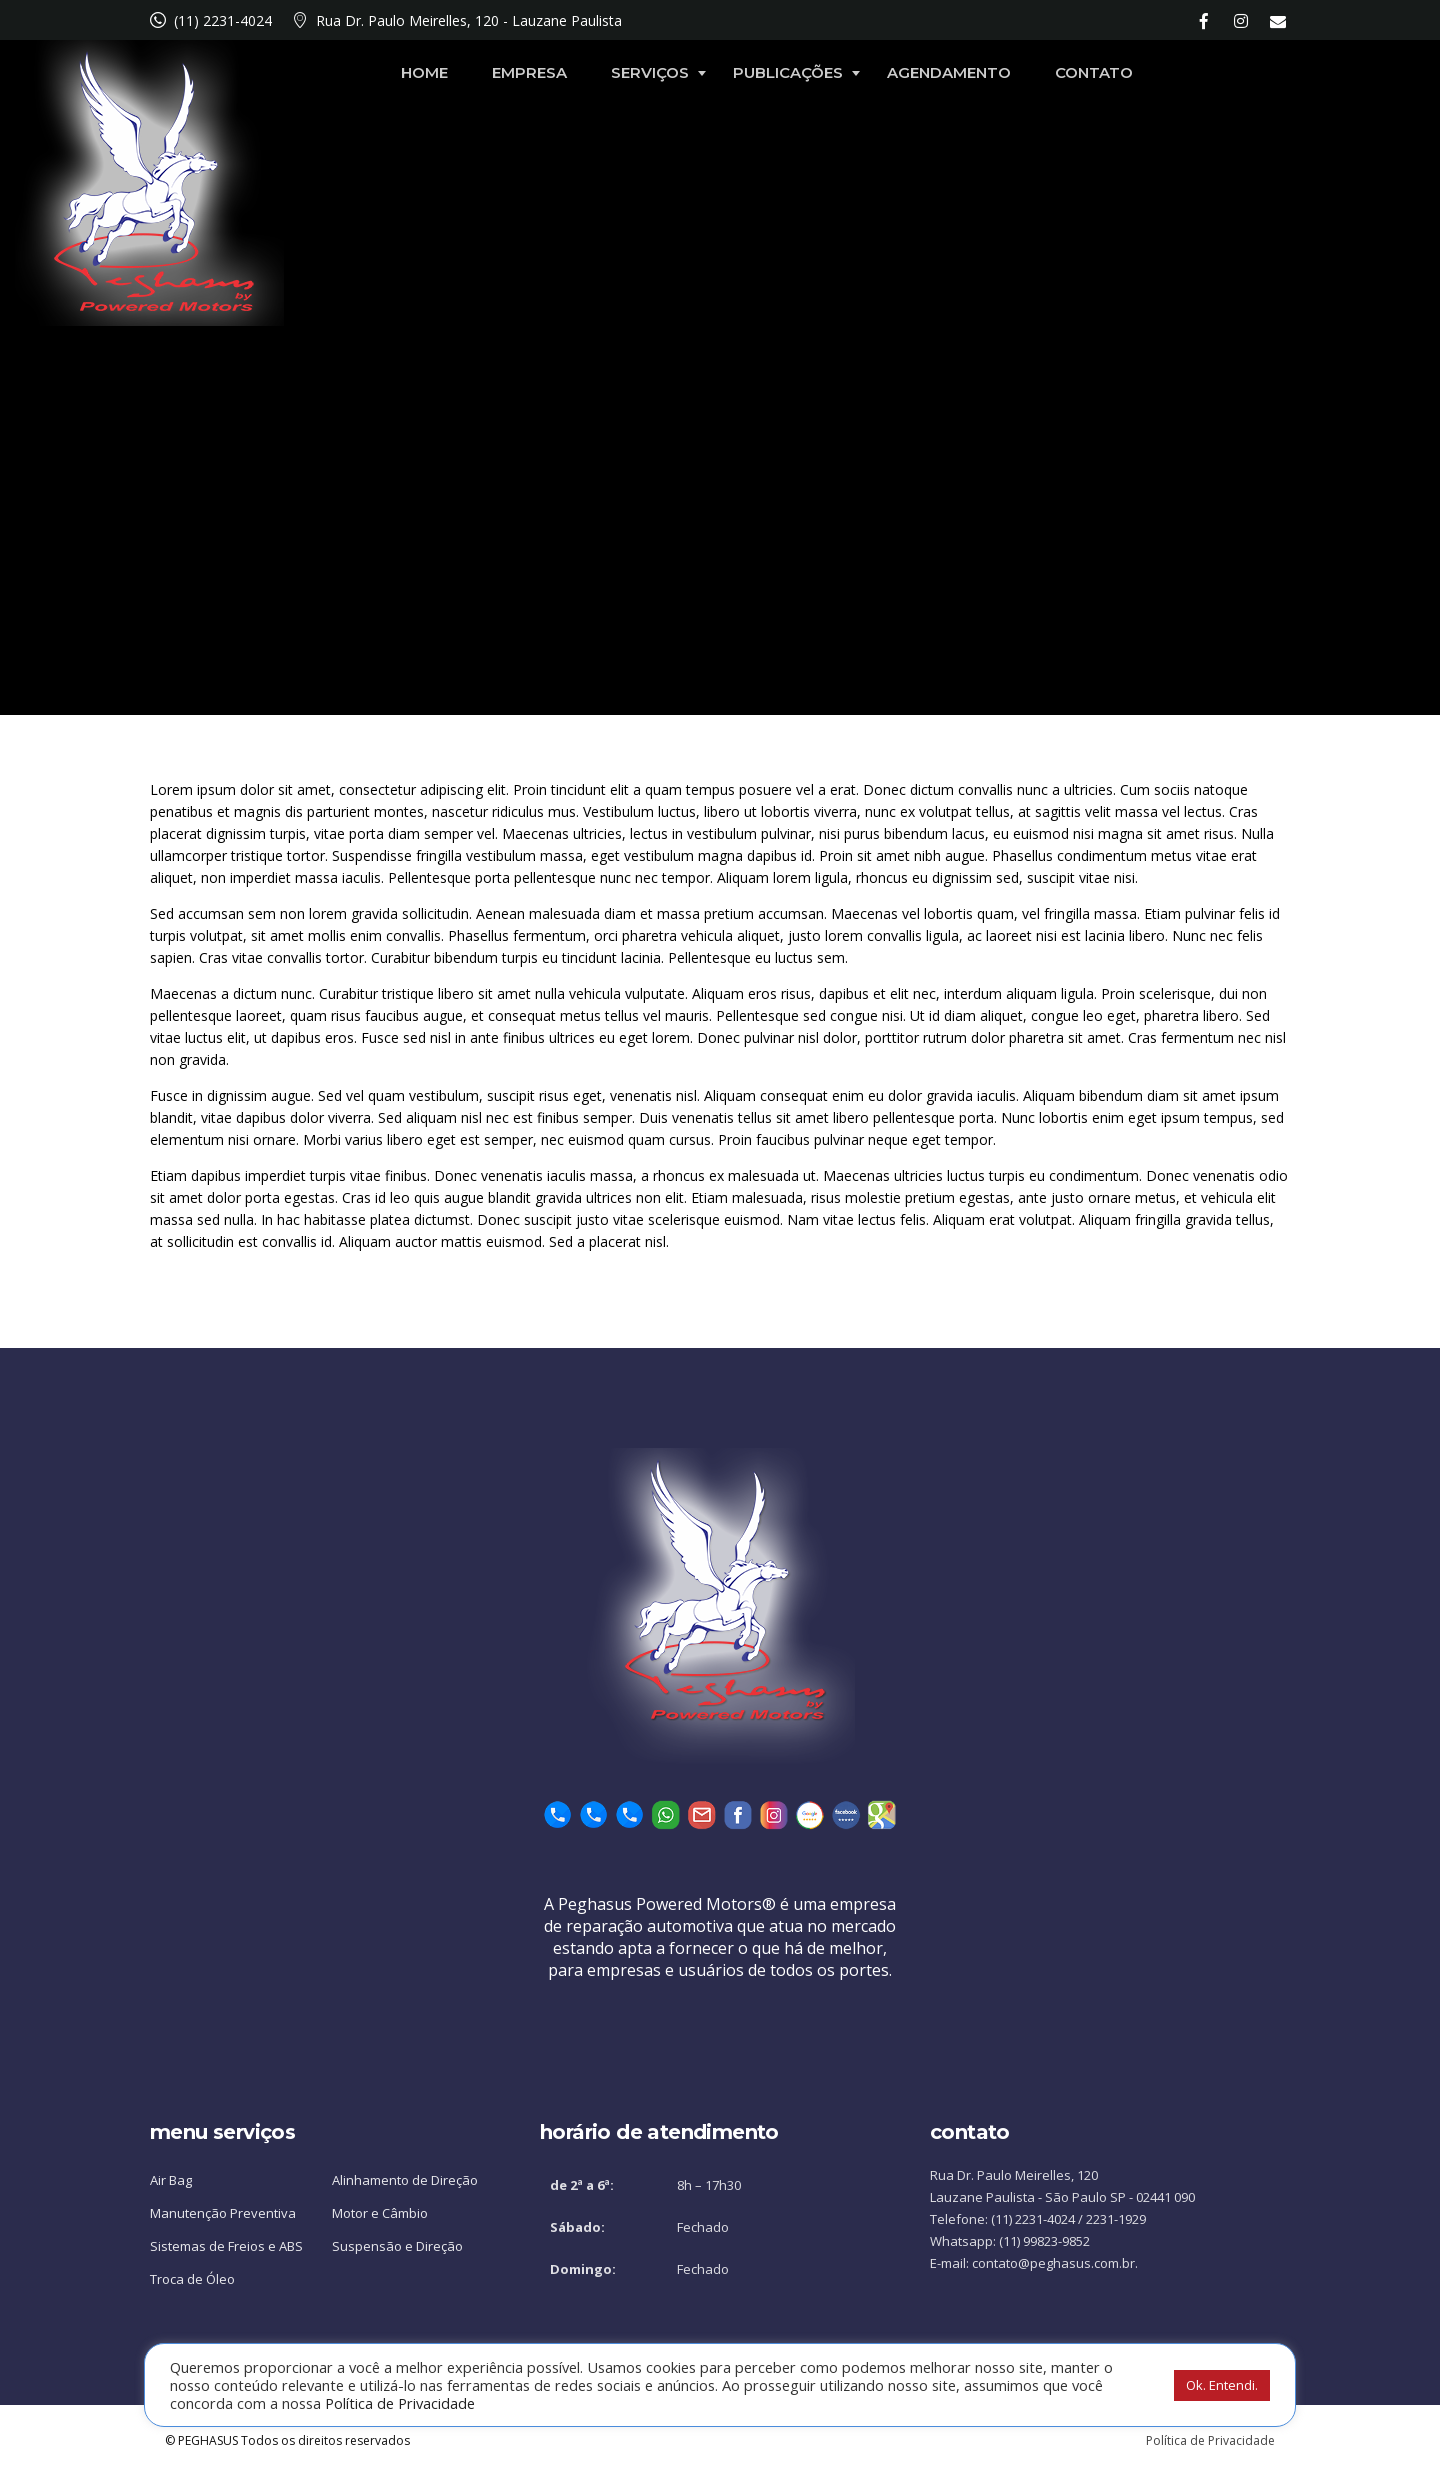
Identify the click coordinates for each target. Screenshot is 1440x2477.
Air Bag (171, 2180)
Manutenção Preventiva (223, 2213)
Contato (1229, 72)
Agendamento (1084, 72)
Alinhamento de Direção (405, 2180)
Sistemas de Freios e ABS (226, 2246)
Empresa (664, 72)
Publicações (923, 72)
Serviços (785, 72)
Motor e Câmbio (380, 2213)
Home (559, 72)
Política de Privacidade (1210, 2440)
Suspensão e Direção (397, 2246)
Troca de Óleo (192, 2279)
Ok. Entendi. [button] (1222, 2385)
